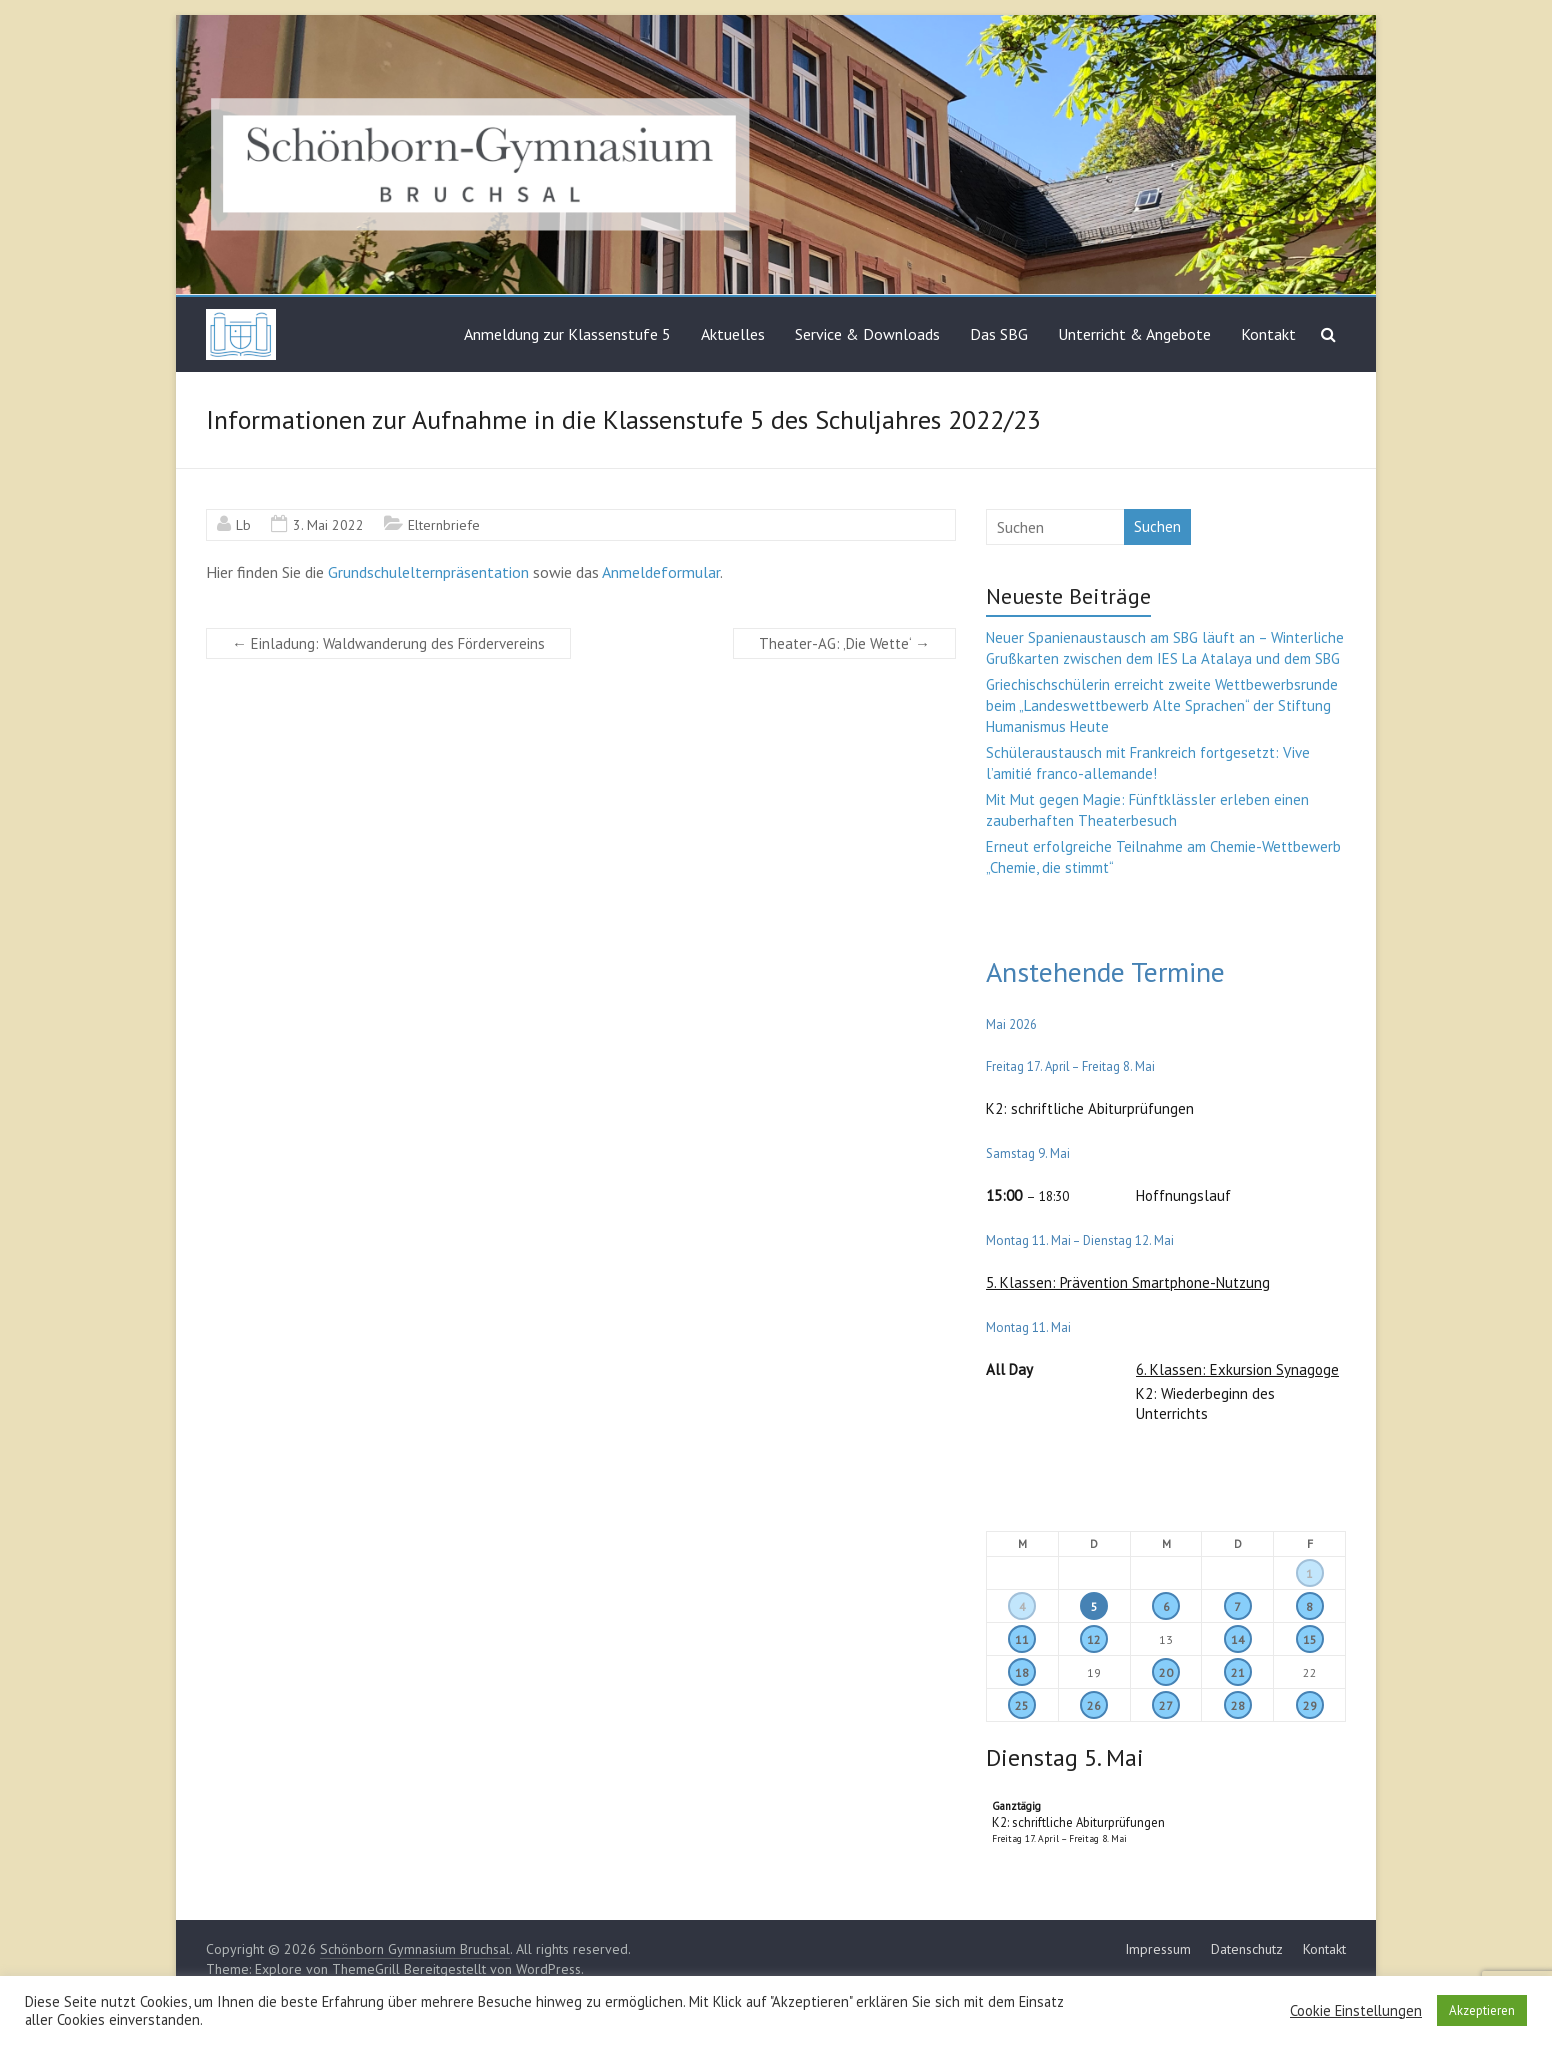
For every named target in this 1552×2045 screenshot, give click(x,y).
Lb (243, 525)
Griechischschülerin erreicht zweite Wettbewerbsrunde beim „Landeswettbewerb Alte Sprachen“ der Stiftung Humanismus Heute (1162, 705)
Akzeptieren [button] (1482, 2010)
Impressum (1158, 1949)
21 (1238, 1672)
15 (1310, 1639)
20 (1166, 1672)
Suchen (1157, 526)
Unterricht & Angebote (1134, 334)
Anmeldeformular (661, 572)
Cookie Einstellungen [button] (1356, 2011)
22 (1310, 1672)
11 (1022, 1639)
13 (1166, 1639)
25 (1022, 1705)
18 (1022, 1672)
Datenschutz (1247, 1949)
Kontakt (1268, 334)
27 (1166, 1705)
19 (1094, 1672)
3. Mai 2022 (328, 525)
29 (1310, 1705)
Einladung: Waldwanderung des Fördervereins (388, 643)
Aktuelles (733, 334)
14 (1238, 1639)
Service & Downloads (867, 334)
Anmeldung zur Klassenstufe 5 (567, 334)
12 (1094, 1639)
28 (1238, 1705)
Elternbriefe (444, 525)
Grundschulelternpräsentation (428, 572)
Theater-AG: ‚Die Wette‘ (844, 643)
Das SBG (999, 334)
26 (1094, 1705)
